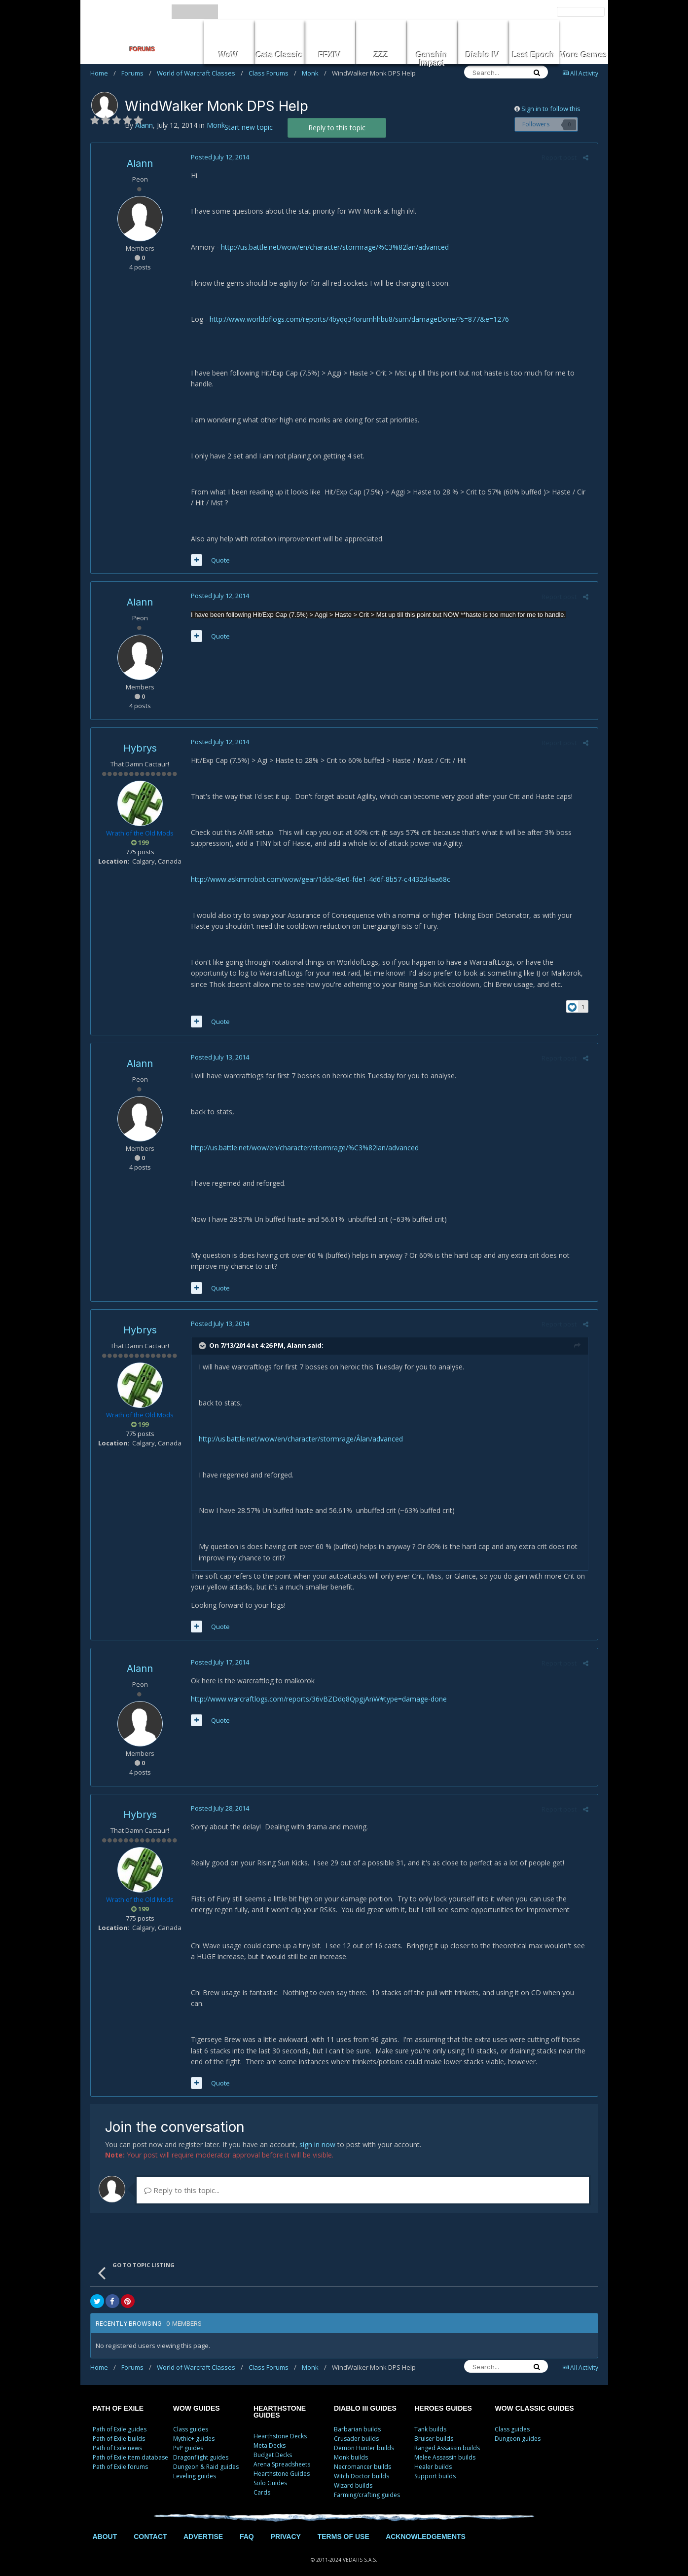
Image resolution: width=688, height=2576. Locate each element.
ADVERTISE (203, 2526)
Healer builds (433, 2456)
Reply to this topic (336, 127)
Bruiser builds (433, 2428)
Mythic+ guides (194, 2428)
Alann (140, 163)
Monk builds (351, 2446)
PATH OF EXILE (118, 2397)
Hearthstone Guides (281, 2463)
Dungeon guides (518, 2428)
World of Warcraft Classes (200, 73)
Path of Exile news (117, 2437)
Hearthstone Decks (280, 2425)
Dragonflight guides (200, 2446)
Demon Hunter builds (364, 2437)
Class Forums (272, 73)
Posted (218, 156)
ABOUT (105, 2526)
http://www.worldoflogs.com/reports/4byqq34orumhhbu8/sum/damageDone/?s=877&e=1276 (357, 319)
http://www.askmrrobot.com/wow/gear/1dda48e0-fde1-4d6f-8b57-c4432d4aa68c (319, 879)
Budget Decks (272, 2444)
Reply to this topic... (181, 2179)
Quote (219, 560)
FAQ (247, 2526)
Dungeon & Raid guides (206, 2456)
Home (103, 73)
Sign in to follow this (550, 108)
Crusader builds (356, 2428)
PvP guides (188, 2437)
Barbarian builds (357, 2418)
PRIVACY (286, 2526)
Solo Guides (270, 2472)
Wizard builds (353, 2474)
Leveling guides (194, 2465)
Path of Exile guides (119, 2418)
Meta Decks (269, 2434)
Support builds (435, 2465)
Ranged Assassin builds (447, 2437)
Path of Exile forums (120, 2456)
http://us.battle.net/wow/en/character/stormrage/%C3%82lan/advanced (333, 247)
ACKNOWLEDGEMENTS (426, 2526)
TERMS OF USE (343, 2526)
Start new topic (248, 127)
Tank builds (430, 2418)
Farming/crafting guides (367, 2484)
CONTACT (150, 2526)
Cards (261, 2481)
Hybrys (140, 748)
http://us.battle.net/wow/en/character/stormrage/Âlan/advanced (299, 1438)
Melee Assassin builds (444, 2446)
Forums (136, 73)
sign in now (317, 2133)
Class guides (190, 2418)
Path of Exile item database (130, 2446)
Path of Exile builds (119, 2428)
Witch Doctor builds (361, 2465)
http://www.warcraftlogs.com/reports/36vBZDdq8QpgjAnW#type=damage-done (317, 1699)
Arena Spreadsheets (281, 2453)
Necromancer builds (362, 2456)
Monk (314, 73)
